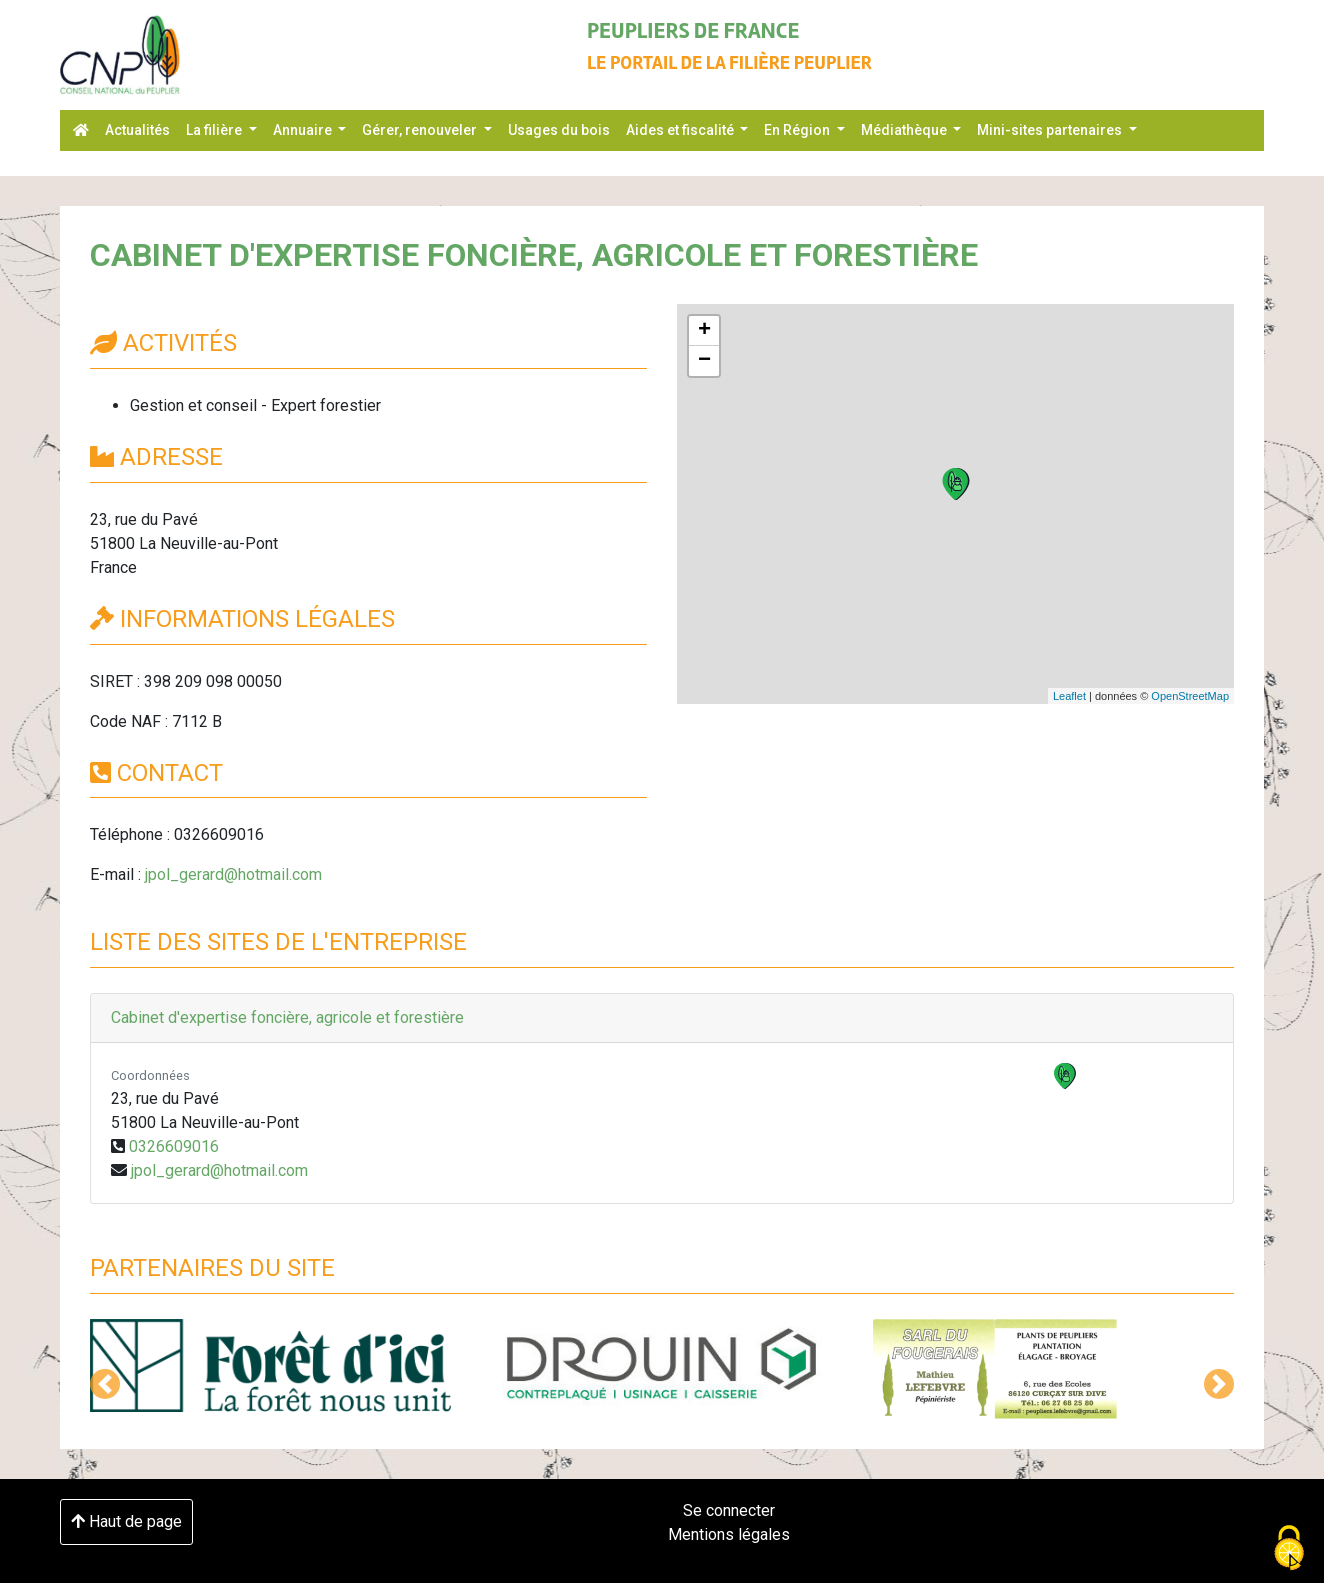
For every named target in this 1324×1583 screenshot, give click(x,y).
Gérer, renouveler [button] (421, 130)
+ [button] (704, 331)
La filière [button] (215, 130)
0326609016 (174, 1146)
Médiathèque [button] (905, 130)
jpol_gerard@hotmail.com (233, 874)
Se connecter (729, 1510)
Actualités (137, 130)
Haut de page (126, 1521)
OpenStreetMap (1190, 696)
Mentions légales (729, 1534)
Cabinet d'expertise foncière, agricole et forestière (287, 1017)
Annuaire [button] (304, 130)
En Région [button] (798, 130)
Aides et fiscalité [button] (681, 130)
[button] (105, 1384)
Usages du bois (559, 130)
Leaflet (1069, 696)
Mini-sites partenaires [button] (1051, 130)
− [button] (704, 361)
